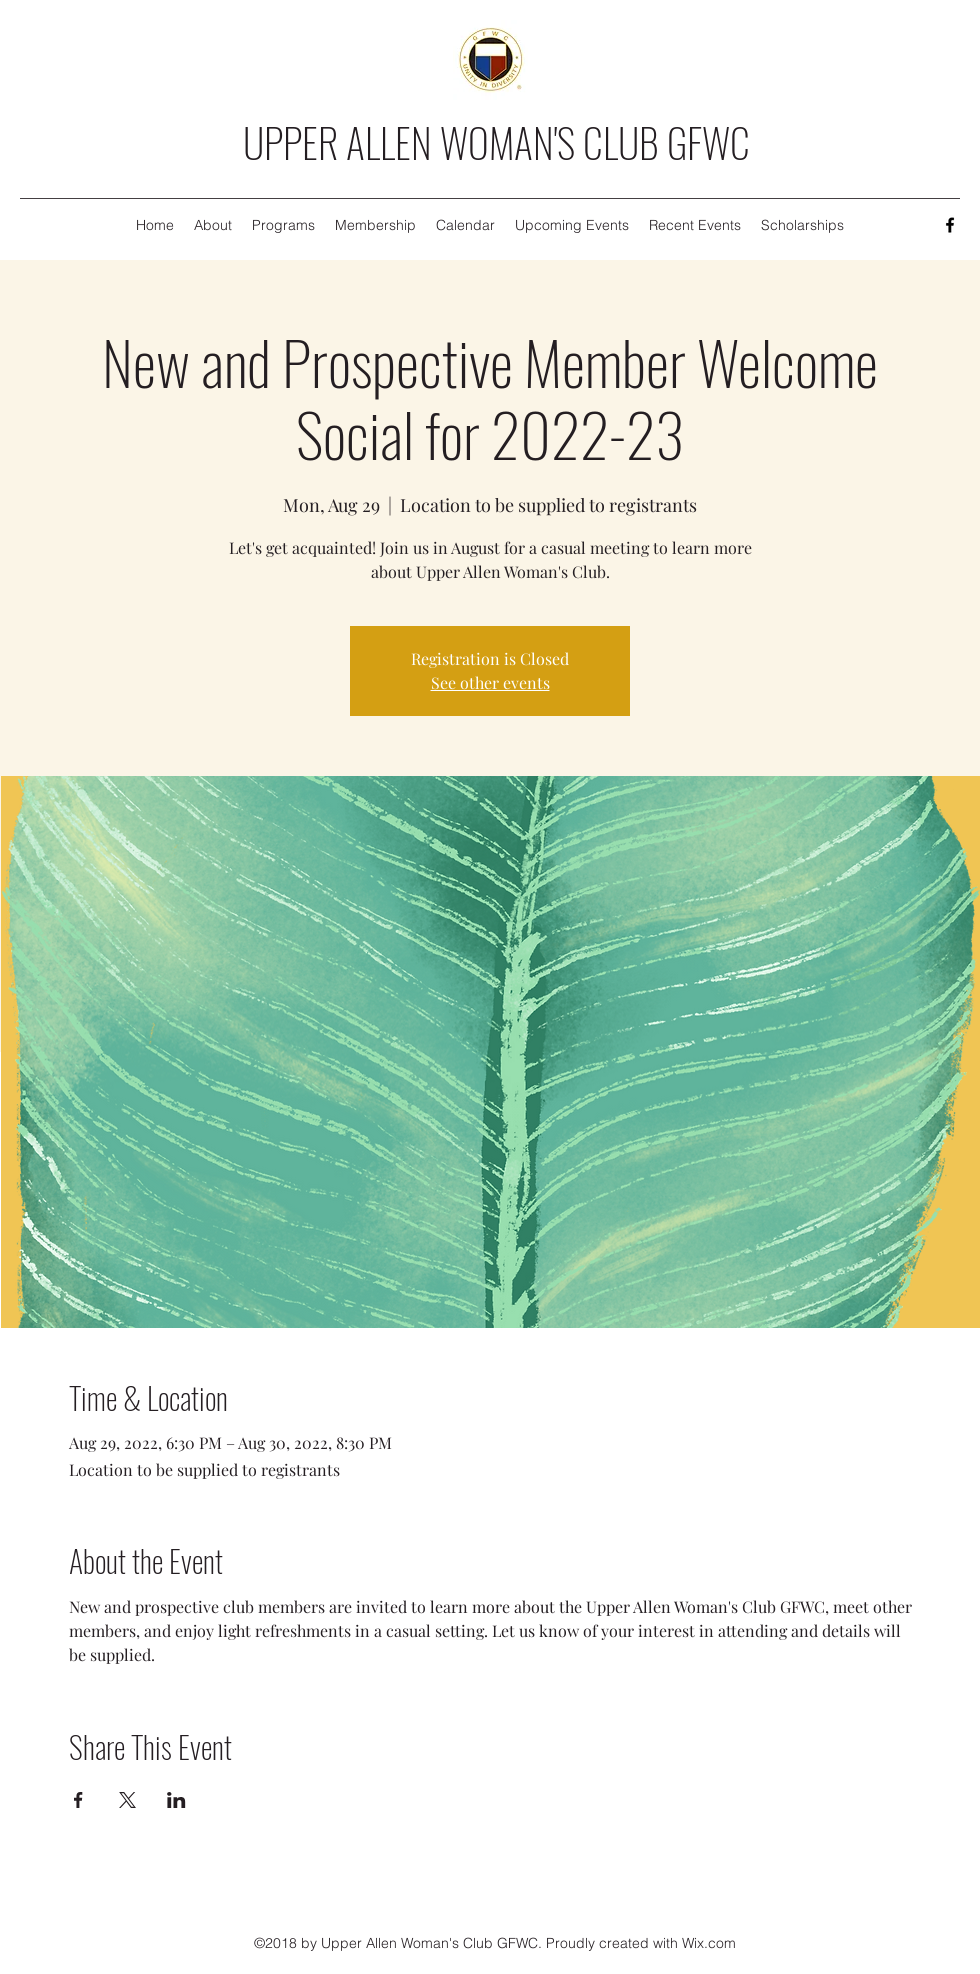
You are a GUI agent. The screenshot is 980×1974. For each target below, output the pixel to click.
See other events (490, 682)
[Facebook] (950, 225)
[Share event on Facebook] (78, 1800)
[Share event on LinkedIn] (176, 1800)
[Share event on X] (127, 1800)
